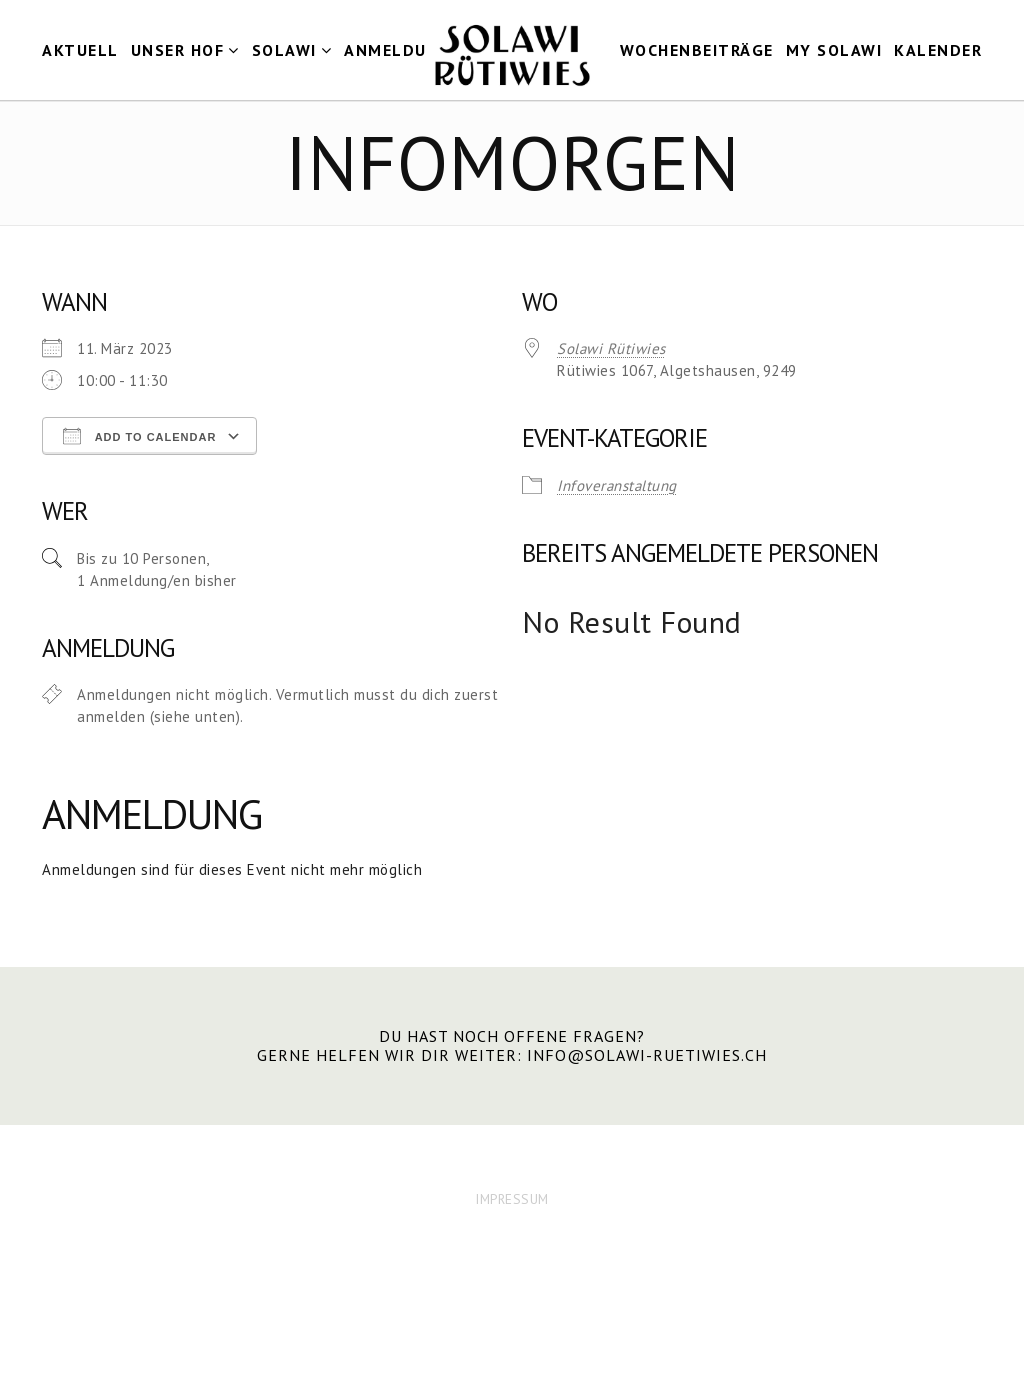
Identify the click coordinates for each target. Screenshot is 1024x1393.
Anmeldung (398, 50)
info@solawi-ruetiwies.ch (647, 1055)
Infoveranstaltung (617, 485)
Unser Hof (178, 50)
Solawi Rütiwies (611, 348)
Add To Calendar (139, 436)
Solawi (284, 50)
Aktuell (80, 50)
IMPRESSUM (512, 1199)
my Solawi (834, 50)
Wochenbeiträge (697, 50)
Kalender (938, 50)
